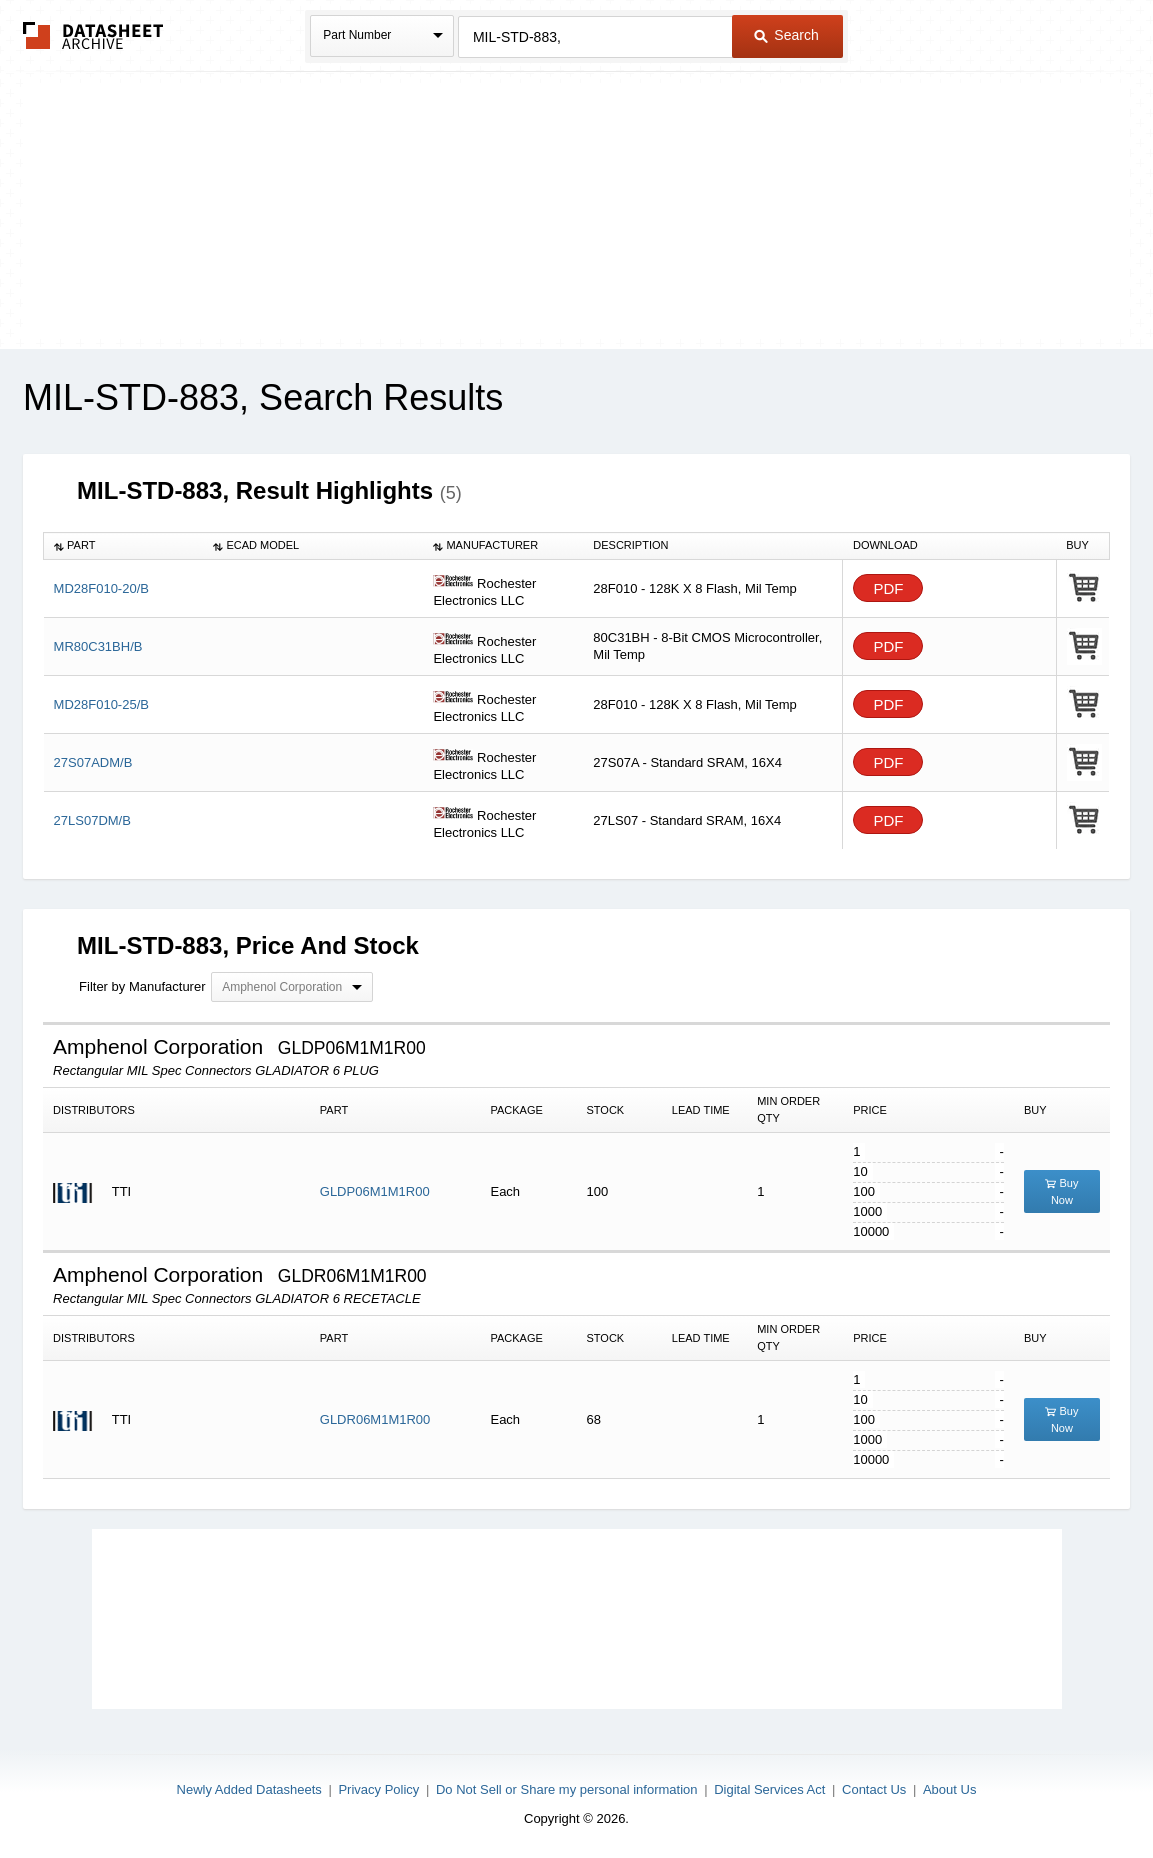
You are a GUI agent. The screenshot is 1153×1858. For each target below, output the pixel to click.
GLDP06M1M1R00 (375, 1191)
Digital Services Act (769, 1789)
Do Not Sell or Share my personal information (567, 1789)
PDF (888, 588)
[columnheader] (124, 546)
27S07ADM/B (93, 762)
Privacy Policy (378, 1789)
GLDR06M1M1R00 (375, 1419)
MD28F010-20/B (101, 588)
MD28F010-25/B (101, 704)
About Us (949, 1789)
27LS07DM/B (92, 820)
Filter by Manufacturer (142, 986)
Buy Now (1061, 1191)
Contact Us (874, 1789)
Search (786, 35)
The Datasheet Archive (93, 35)
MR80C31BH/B (98, 646)
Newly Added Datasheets (249, 1789)
